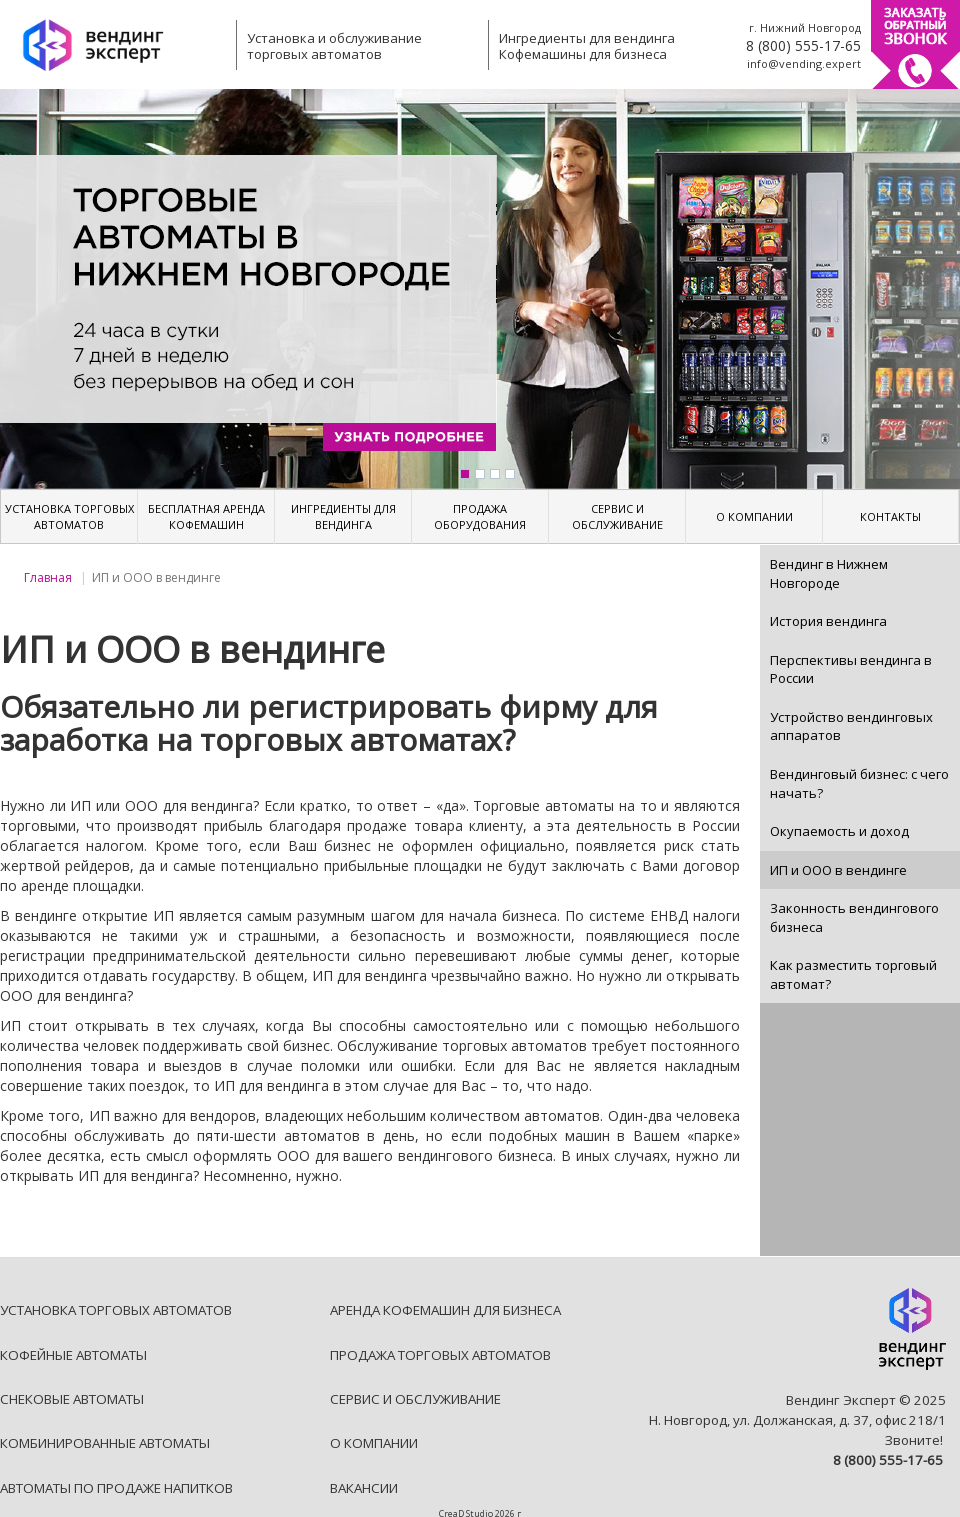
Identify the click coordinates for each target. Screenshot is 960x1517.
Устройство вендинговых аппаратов (851, 726)
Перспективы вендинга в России (851, 669)
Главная (48, 577)
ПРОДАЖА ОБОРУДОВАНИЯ (480, 516)
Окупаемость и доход (839, 831)
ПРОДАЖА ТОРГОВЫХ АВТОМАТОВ (440, 1355)
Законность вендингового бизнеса (854, 917)
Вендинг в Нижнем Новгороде (829, 573)
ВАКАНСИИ (364, 1488)
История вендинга (828, 621)
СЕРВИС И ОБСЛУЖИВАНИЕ (617, 516)
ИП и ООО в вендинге (838, 870)
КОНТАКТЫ (890, 516)
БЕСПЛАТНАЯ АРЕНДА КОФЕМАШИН (206, 516)
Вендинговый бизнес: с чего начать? (859, 783)
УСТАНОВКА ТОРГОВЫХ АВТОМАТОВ (69, 516)
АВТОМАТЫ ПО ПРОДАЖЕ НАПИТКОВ (116, 1488)
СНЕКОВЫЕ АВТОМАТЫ (72, 1399)
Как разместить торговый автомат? (853, 974)
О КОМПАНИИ (754, 516)
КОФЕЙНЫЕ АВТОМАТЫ (73, 1355)
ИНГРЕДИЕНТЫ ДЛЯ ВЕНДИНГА (343, 516)
